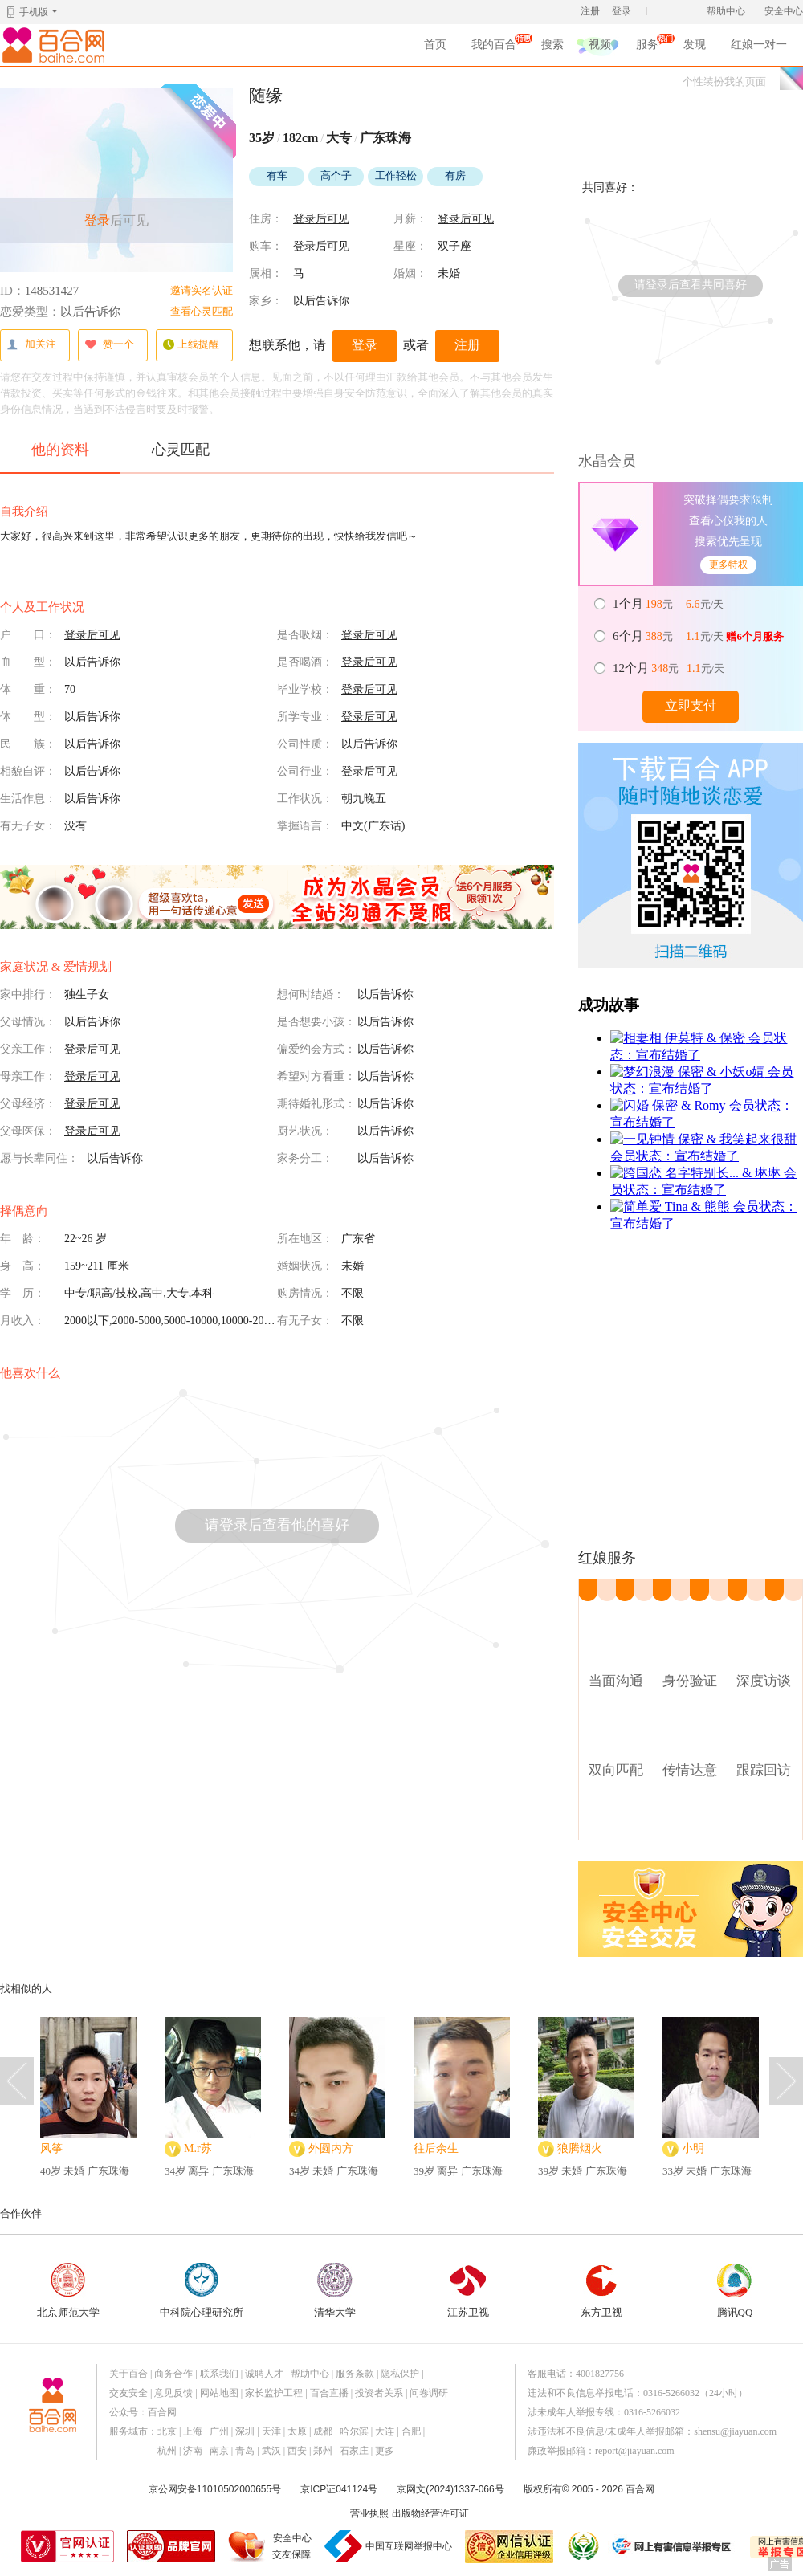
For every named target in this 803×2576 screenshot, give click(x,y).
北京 (167, 2431)
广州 (219, 2431)
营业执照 (369, 2513)
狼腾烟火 (579, 2148)
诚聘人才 (264, 2373)
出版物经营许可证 (430, 2513)
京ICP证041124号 (338, 2489)
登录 (621, 11)
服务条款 (355, 2373)
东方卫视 (601, 2290)
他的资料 (60, 457)
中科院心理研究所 (201, 2290)
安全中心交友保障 (292, 2546)
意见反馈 (173, 2393)
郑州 (322, 2450)
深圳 (245, 2431)
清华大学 (335, 2290)
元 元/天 (669, 603)
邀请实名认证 (201, 290)
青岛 (245, 2450)
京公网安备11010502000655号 (215, 2489)
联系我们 (219, 2373)
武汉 (271, 2450)
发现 (694, 45)
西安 (297, 2450)
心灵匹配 (181, 450)
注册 (590, 11)
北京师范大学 (68, 2290)
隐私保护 (400, 2373)
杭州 (167, 2450)
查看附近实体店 (691, 1816)
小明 (693, 2148)
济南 (192, 2450)
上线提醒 (190, 345)
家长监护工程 (274, 2393)
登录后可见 (321, 219)
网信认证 (509, 2546)
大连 (384, 2431)
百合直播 (329, 2393)
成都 (322, 2431)
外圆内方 (330, 2148)
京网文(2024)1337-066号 (450, 2489)
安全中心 (783, 11)
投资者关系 (379, 2393)
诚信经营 (582, 2546)
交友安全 (128, 2393)
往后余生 (436, 2148)
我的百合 (493, 47)
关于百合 (128, 2373)
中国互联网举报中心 (408, 2546)
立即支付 (690, 705)
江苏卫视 (468, 2290)
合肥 (411, 2431)
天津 (271, 2431)
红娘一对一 (759, 45)
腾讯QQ (734, 2290)
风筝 (51, 2148)
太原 (297, 2431)
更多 (384, 2450)
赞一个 (109, 345)
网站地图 (219, 2393)
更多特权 (728, 564)
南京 (219, 2450)
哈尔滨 (354, 2431)
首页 (435, 45)
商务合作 (173, 2373)
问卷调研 (429, 2393)
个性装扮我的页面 (724, 81)
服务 (647, 47)
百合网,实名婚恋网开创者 (56, 45)
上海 (192, 2431)
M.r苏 (198, 2148)
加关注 (31, 345)
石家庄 (354, 2450)
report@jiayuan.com (635, 2450)
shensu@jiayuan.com (735, 2431)
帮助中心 (726, 11)
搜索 (552, 45)
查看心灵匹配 (201, 311)
